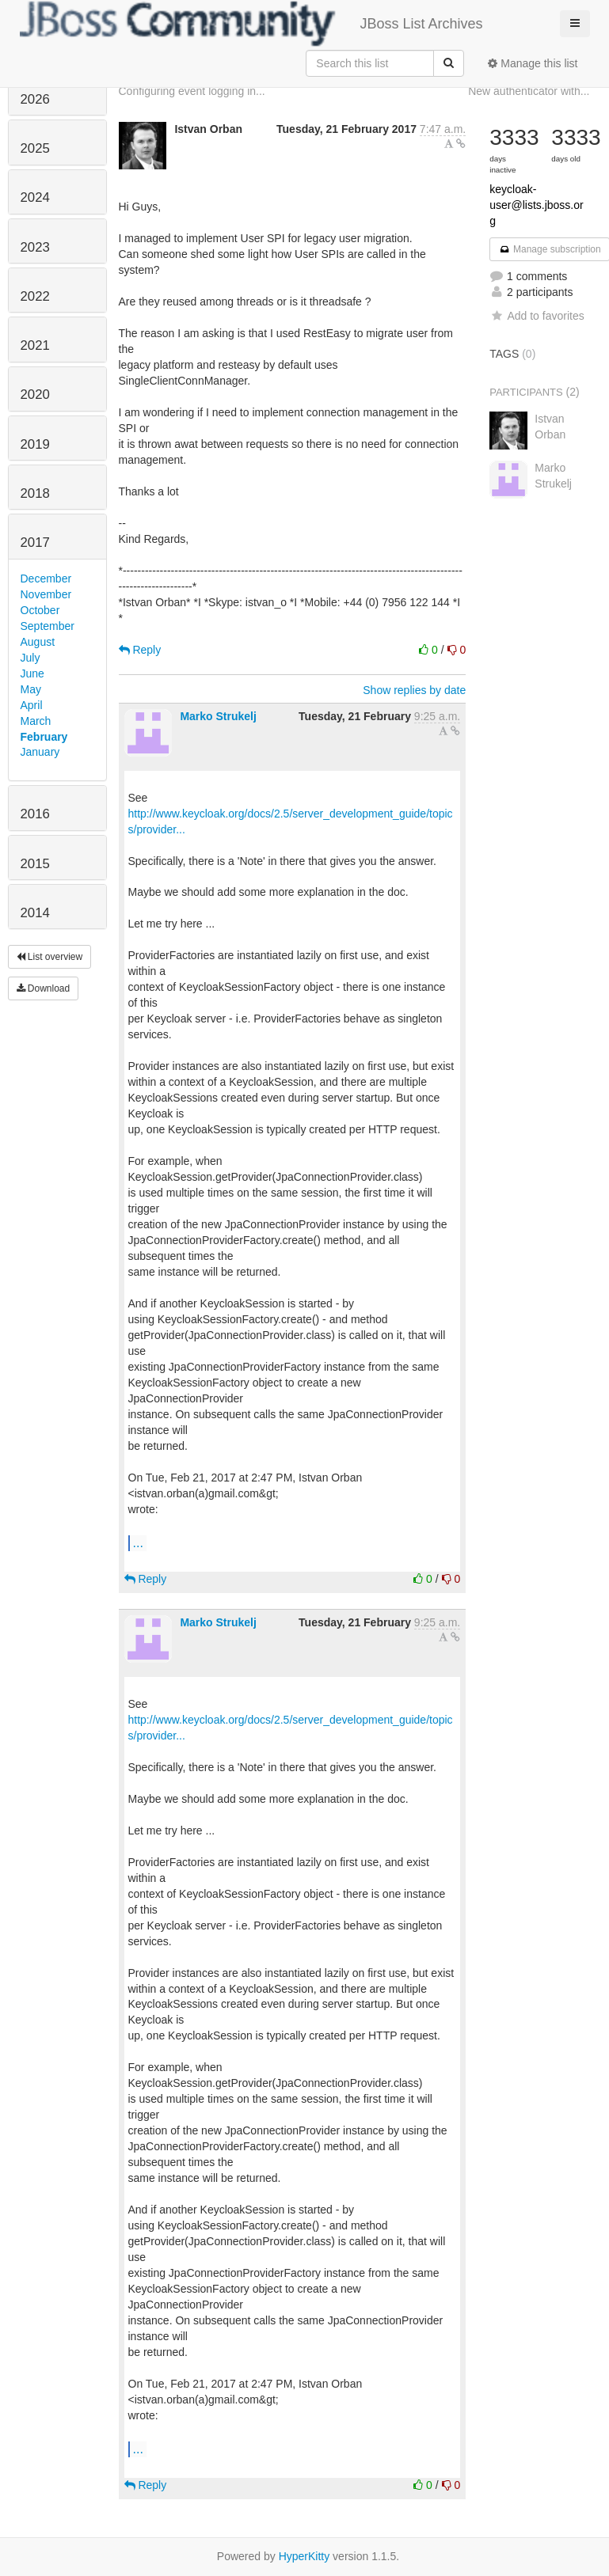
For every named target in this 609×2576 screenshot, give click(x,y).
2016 (35, 813)
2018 (35, 493)
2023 (35, 247)
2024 (35, 197)
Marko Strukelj (218, 716)
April (32, 705)
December (46, 578)
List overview (50, 956)
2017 (35, 542)
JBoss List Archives (251, 24)
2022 (35, 296)
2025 (35, 148)
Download (43, 988)
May (31, 689)
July (30, 657)
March (36, 721)
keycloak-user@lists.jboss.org (536, 205)
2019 (35, 444)
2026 (35, 99)
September (47, 626)
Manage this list (532, 63)
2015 (35, 863)
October (40, 610)
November (46, 594)
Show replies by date (414, 690)
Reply (140, 649)
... (138, 1542)
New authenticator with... (528, 91)
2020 (35, 394)
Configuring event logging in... (192, 91)
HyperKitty (304, 2556)
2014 (35, 912)
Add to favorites (536, 315)
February (44, 736)
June (32, 673)
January (40, 751)
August (38, 641)
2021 (35, 345)
